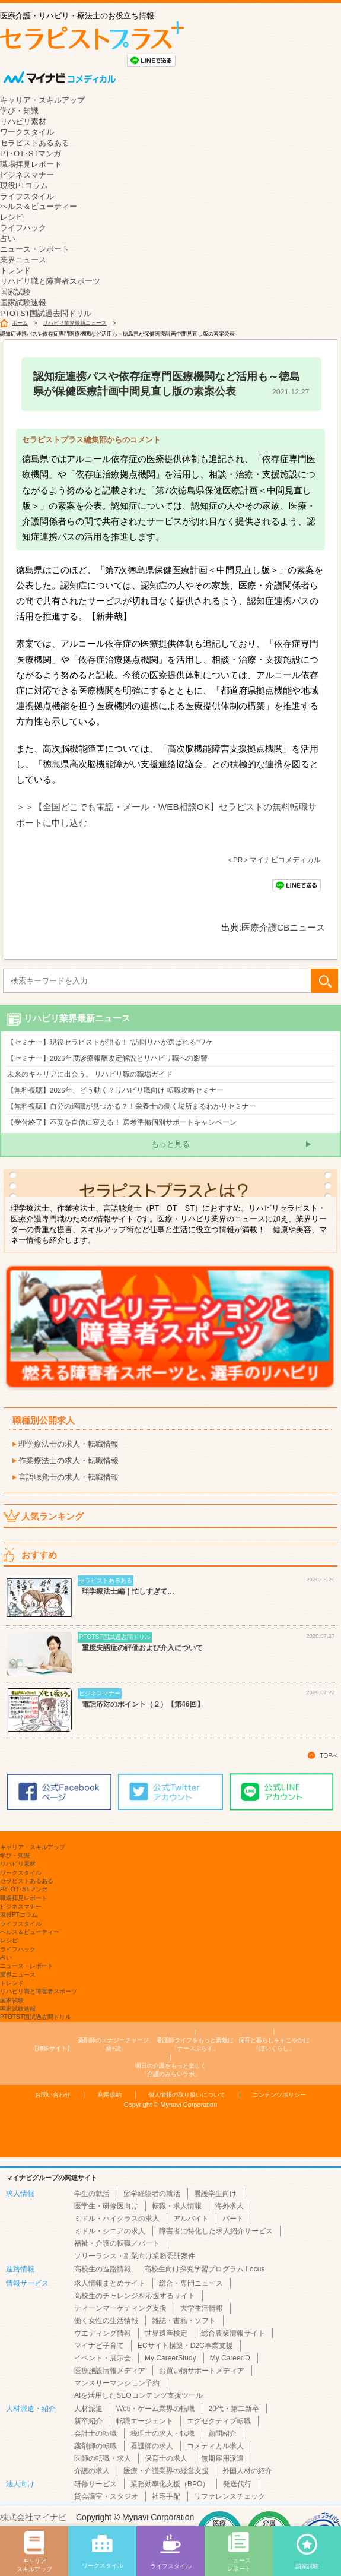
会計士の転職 (95, 2433)
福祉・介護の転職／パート (117, 2243)
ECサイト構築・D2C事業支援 (185, 2345)
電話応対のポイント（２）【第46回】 (143, 1704)
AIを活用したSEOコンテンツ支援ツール (138, 2395)
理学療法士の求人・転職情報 (68, 1443)
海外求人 (229, 2206)
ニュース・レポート (34, 249)
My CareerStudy (170, 2358)
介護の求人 (92, 2471)
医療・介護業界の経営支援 (166, 2471)
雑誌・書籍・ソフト (184, 2320)
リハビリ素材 (23, 121)
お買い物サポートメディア (201, 2370)
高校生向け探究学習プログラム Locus (204, 2269)
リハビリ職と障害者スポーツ (50, 281)
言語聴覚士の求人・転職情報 (68, 1477)
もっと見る (170, 1144)
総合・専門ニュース (191, 2283)
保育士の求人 (166, 2458)
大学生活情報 (201, 2308)
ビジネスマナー (27, 174)
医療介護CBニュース (283, 927)
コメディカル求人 (215, 2446)
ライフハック (23, 227)
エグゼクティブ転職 (219, 2421)
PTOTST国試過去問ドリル (45, 313)
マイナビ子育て (99, 2345)
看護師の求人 (151, 2446)
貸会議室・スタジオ (106, 2496)
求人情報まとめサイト (109, 2283)
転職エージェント (144, 2421)
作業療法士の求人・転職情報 (68, 1460)
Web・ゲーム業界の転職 (155, 2408)
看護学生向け (215, 2193)
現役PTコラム (24, 185)
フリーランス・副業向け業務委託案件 (134, 2256)
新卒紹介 (88, 2421)
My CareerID (230, 2358)
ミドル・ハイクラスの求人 (117, 2218)
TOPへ (329, 1755)
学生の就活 (92, 2193)
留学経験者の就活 (151, 2193)
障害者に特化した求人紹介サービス (216, 2231)
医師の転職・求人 (102, 2458)
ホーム (20, 323)
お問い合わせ (53, 2094)
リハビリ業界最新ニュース (75, 323)
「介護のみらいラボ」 (170, 2069)
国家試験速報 (23, 302)
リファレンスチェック (229, 2496)
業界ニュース (23, 259)
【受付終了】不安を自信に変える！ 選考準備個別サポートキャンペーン (122, 1122)
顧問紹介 (222, 2433)
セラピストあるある (34, 142)
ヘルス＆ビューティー (38, 206)
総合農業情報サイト (233, 2333)
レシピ (11, 217)
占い (7, 238)
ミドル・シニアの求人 (109, 2231)
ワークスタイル (27, 132)
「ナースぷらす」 (195, 2044)
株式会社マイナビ (33, 2517)
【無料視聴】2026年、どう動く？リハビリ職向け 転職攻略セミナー (115, 1090)
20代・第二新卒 (233, 2408)
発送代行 (237, 2484)
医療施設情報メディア (109, 2370)
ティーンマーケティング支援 (120, 2308)
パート (233, 2218)
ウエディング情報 (102, 2333)
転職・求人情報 (177, 2206)
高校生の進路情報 (102, 2269)
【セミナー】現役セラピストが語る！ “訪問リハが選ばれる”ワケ (110, 1042)
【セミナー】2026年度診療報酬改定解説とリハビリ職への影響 (107, 1058)
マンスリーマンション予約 (117, 2383)
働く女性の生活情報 (106, 2320)
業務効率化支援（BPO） (169, 2484)
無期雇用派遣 (222, 2458)
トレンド (15, 270)
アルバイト (191, 2218)
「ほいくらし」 (274, 2044)
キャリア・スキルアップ (42, 100)
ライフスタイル (27, 196)
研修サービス (95, 2484)
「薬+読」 (113, 2044)
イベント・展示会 (102, 2358)
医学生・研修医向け (106, 2206)
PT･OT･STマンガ (30, 153)
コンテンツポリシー (279, 2094)
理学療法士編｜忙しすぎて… (128, 1591)
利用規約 (110, 2094)
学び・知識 (19, 110)
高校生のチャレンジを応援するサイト (134, 2296)
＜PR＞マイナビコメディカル (273, 859)
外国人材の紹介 (247, 2471)
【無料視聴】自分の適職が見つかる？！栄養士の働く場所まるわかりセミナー (131, 1106)
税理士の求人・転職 (162, 2433)
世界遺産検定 (166, 2333)
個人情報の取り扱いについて (186, 2094)
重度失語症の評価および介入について (142, 1648)
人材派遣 (88, 2408)
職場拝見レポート (31, 164)
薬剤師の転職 (95, 2446)
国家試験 (15, 291)
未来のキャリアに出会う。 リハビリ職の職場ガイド (90, 1074)
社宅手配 (166, 2496)
